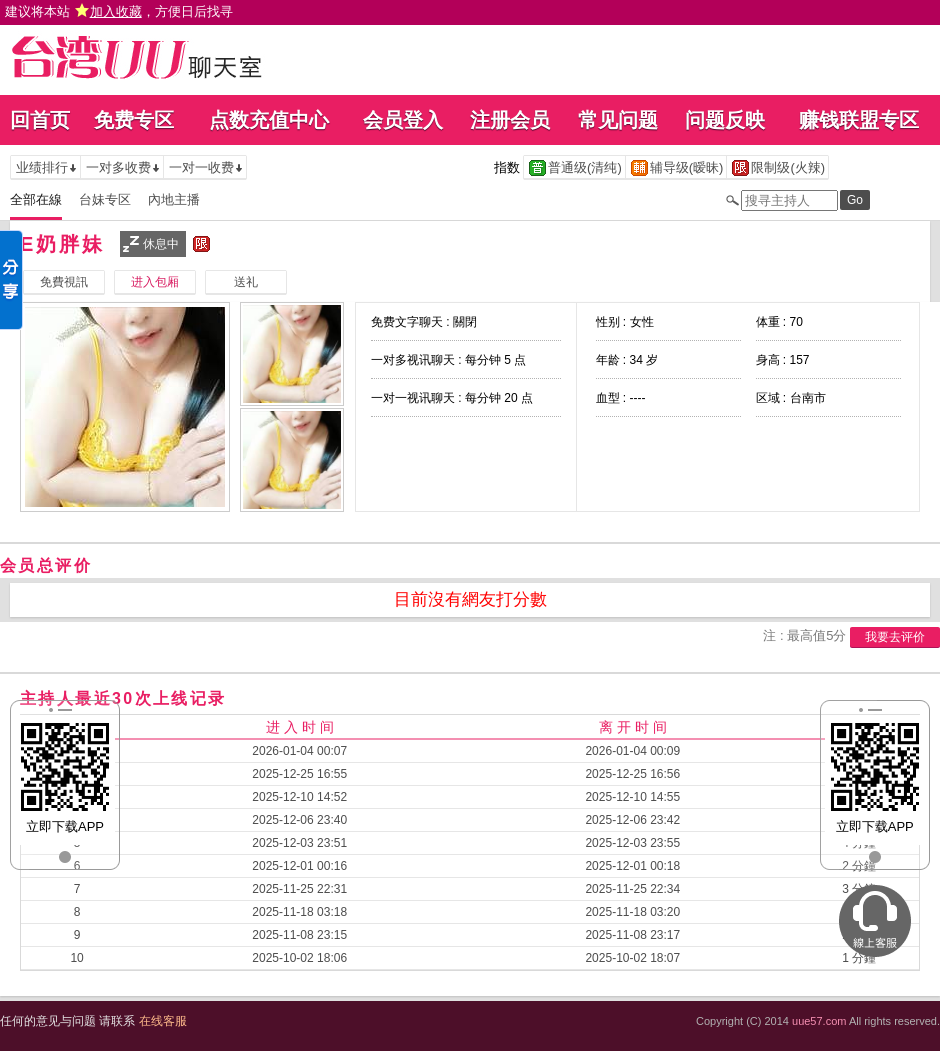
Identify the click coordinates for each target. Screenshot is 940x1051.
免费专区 (134, 120)
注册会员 (510, 120)
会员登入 (403, 120)
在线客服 (163, 1021)
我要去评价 (895, 637)
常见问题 (618, 120)
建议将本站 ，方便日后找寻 (119, 11)
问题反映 (725, 120)
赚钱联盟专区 (859, 120)
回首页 (40, 120)
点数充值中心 (269, 120)
